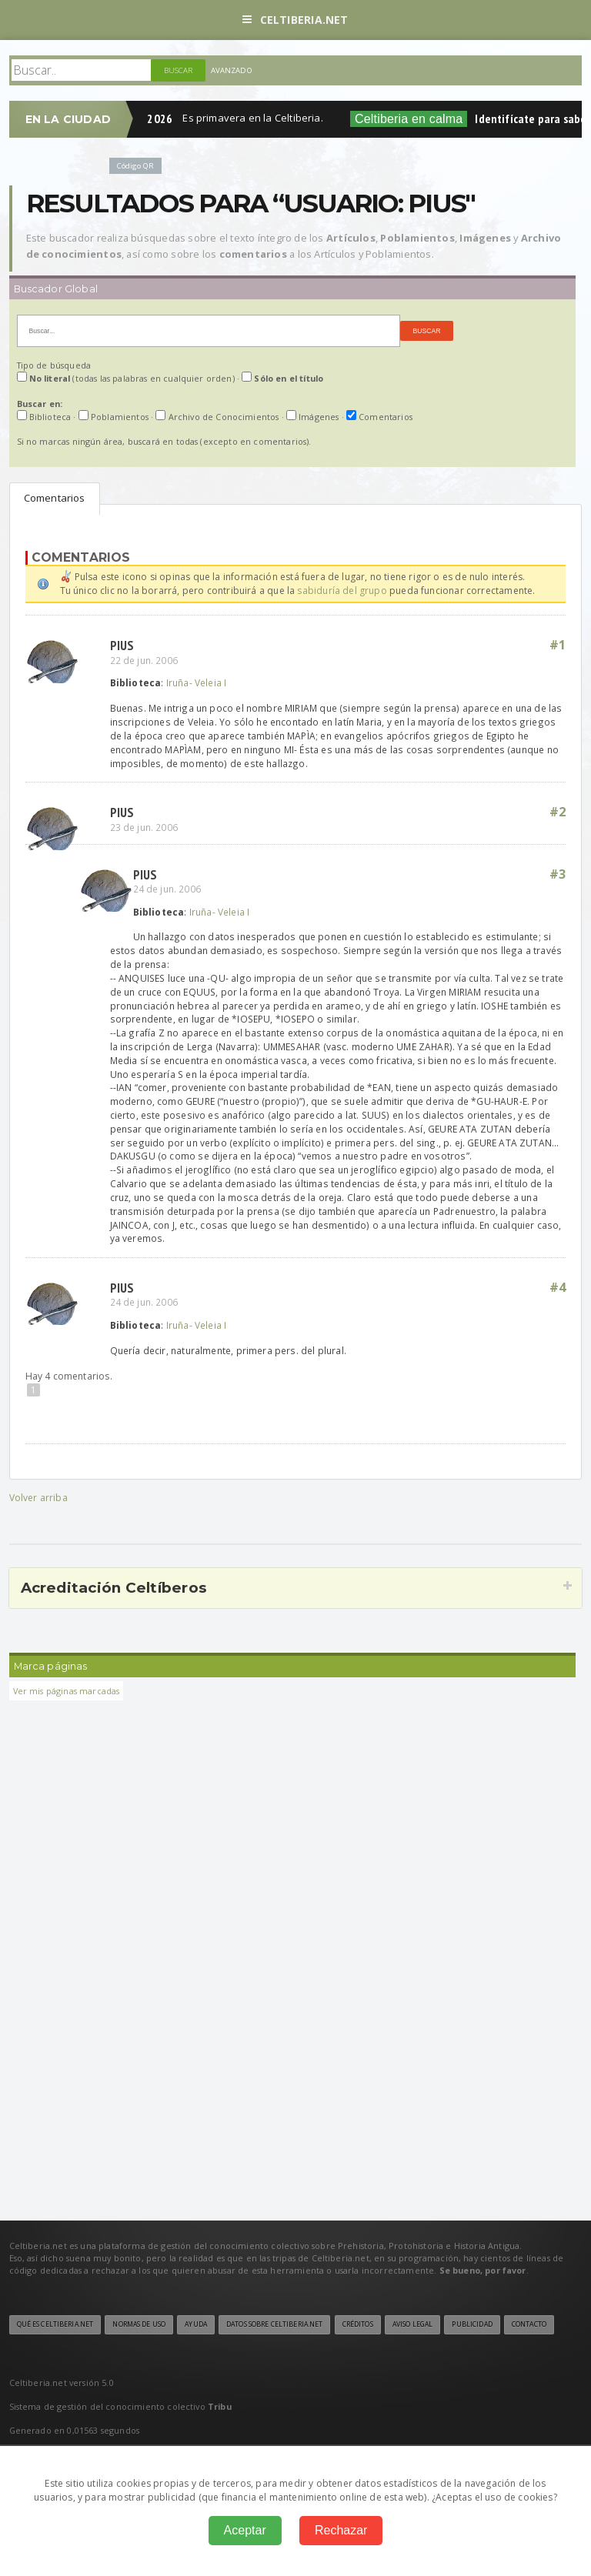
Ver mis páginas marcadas (66, 1691)
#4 (557, 1287)
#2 (557, 812)
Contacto (529, 2324)
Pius (122, 645)
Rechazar (341, 2530)
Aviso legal (412, 2324)
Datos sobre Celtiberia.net (274, 2324)
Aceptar (245, 2530)
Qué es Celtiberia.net (55, 2324)
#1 (557, 645)
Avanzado (231, 70)
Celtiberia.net (295, 19)
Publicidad (472, 2324)
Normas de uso (138, 2324)
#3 (557, 874)
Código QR (135, 166)
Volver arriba (38, 1497)
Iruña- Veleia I (196, 682)
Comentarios (54, 498)
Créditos (357, 2324)
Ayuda (196, 2324)
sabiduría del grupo (341, 590)
